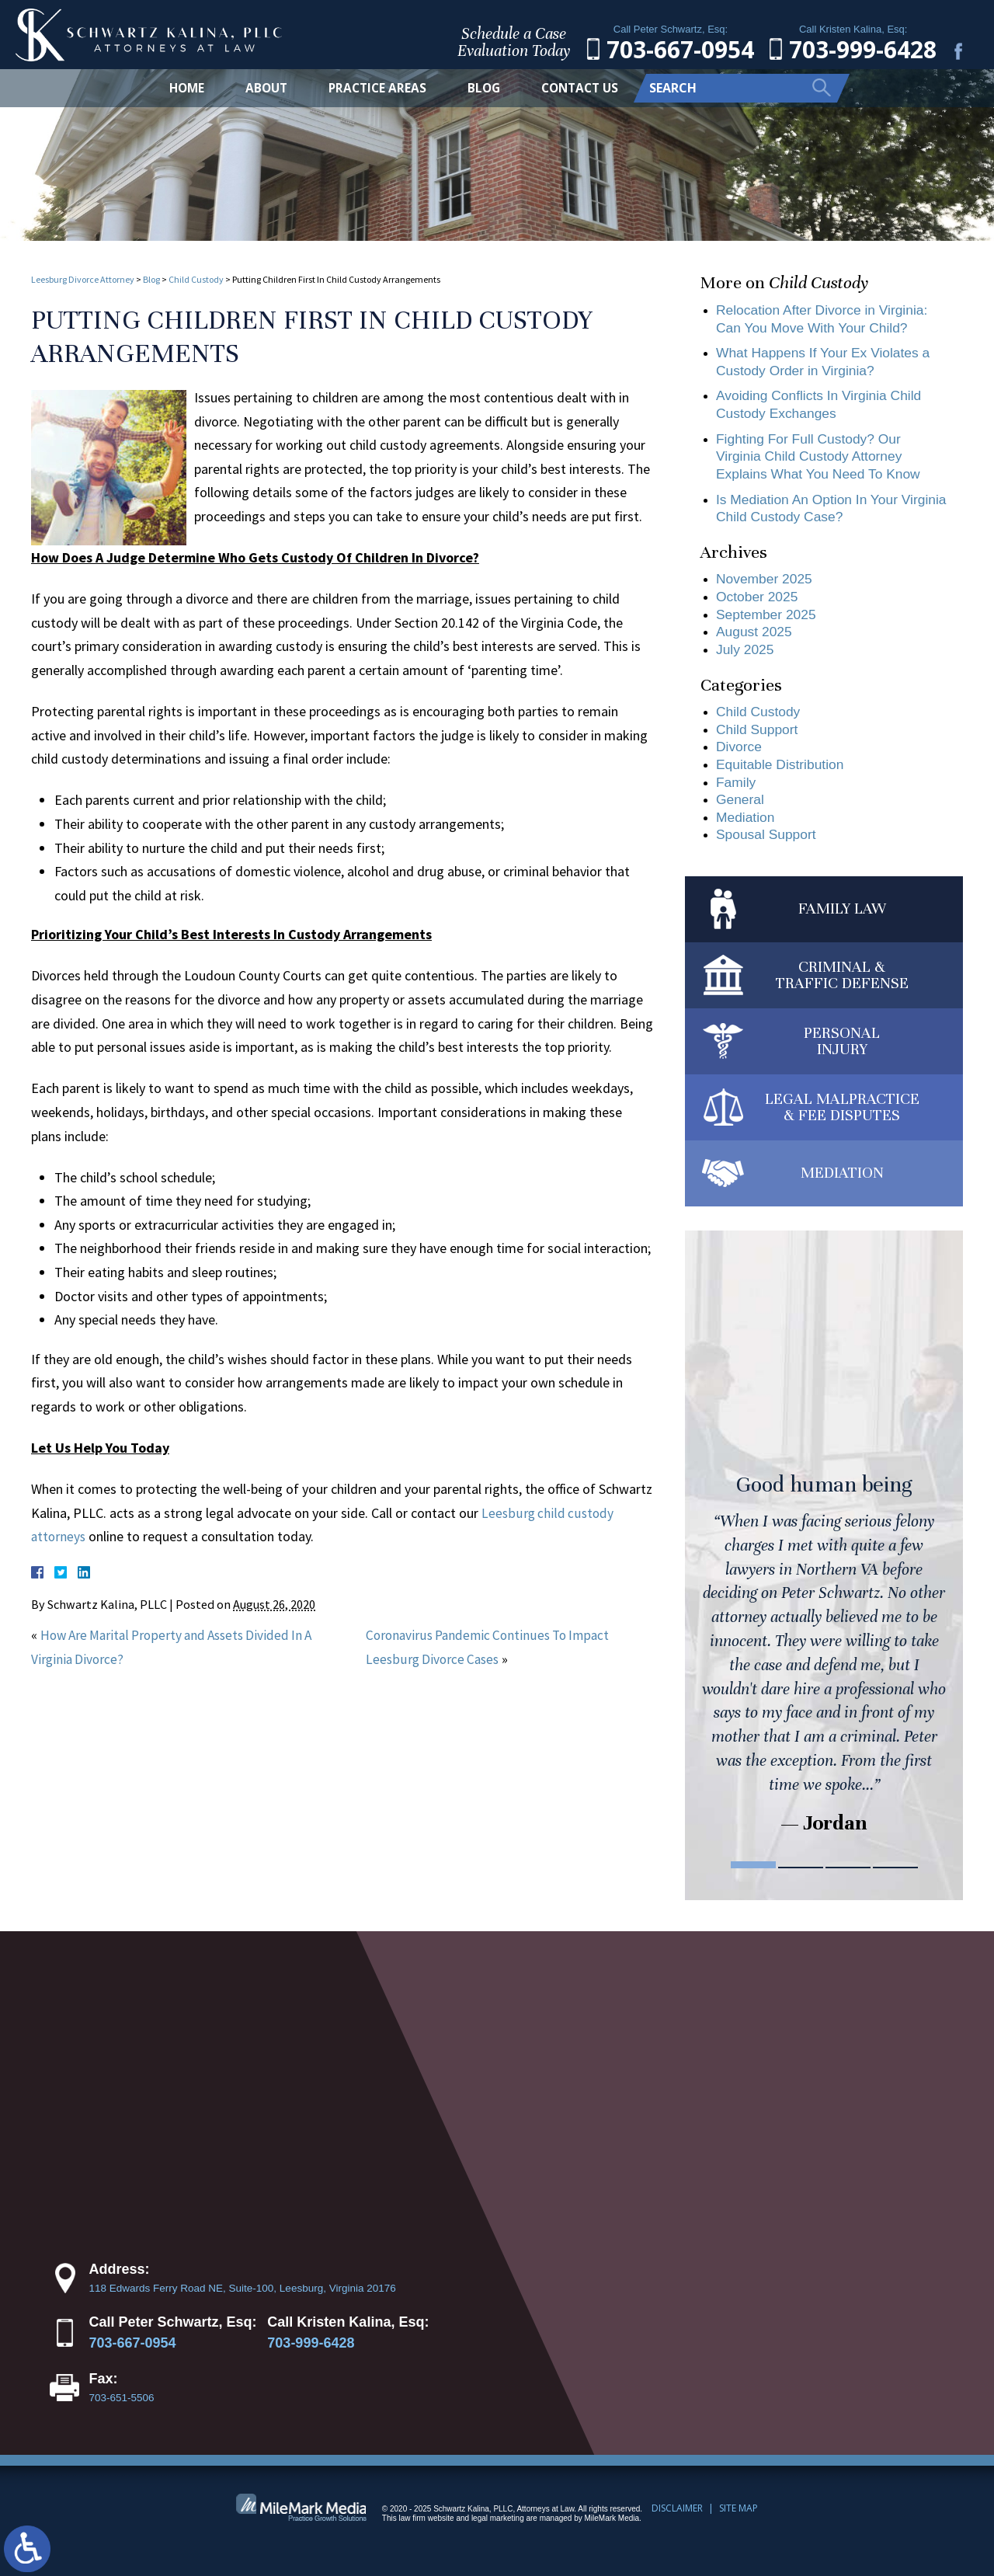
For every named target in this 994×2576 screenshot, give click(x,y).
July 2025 (746, 658)
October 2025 (758, 603)
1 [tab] (753, 1879)
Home (177, 87)
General (741, 812)
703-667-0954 (132, 2357)
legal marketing (497, 2532)
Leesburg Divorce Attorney (82, 279)
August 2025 (755, 640)
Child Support (758, 739)
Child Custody (196, 279)
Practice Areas (373, 87)
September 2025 (767, 622)
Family (736, 794)
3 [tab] (848, 1879)
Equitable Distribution (782, 776)
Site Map (738, 2522)
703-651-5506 (122, 2412)
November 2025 (765, 586)
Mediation (746, 830)
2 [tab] (800, 1879)
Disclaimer (677, 2522)
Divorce (739, 757)
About (260, 87)
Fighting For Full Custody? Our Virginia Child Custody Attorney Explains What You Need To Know (821, 460)
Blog (482, 87)
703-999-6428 (310, 2357)
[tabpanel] (824, 1559)
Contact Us (581, 87)
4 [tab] (895, 1879)
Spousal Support (767, 848)
